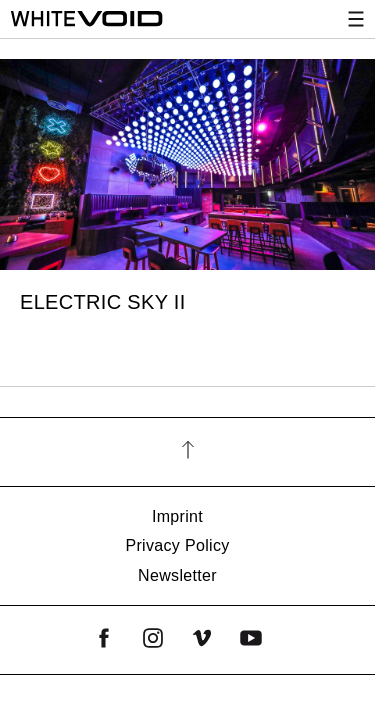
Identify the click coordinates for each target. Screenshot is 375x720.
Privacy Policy (177, 545)
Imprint (177, 516)
